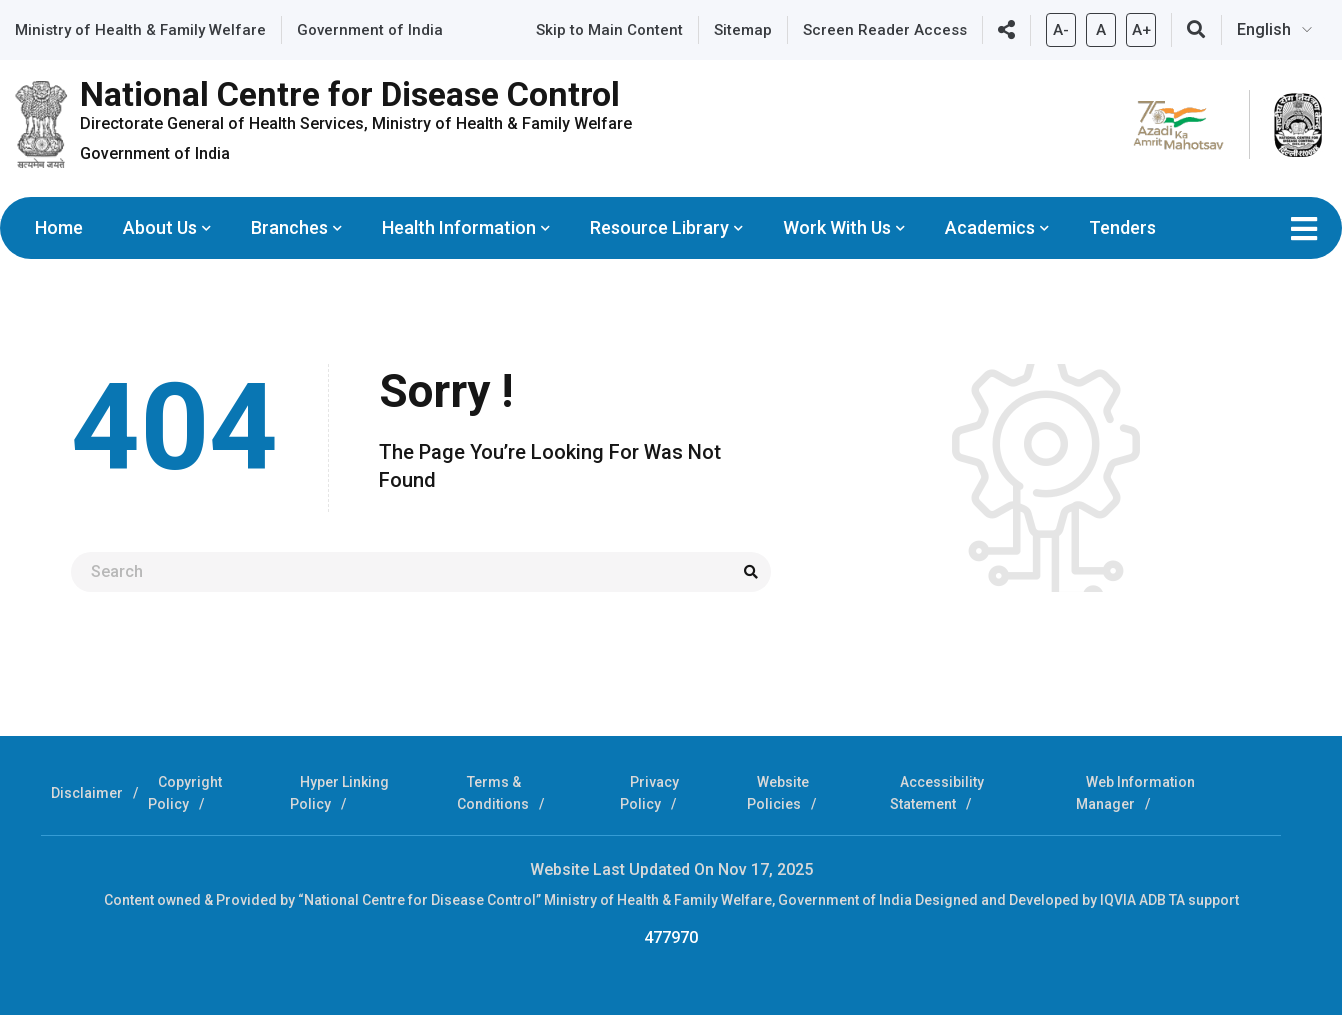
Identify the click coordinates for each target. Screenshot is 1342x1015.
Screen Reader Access (885, 30)
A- (1061, 26)
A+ (1141, 26)
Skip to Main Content (609, 30)
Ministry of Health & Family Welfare (140, 30)
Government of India (370, 30)
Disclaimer (87, 793)
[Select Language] (1282, 30)
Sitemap (743, 30)
